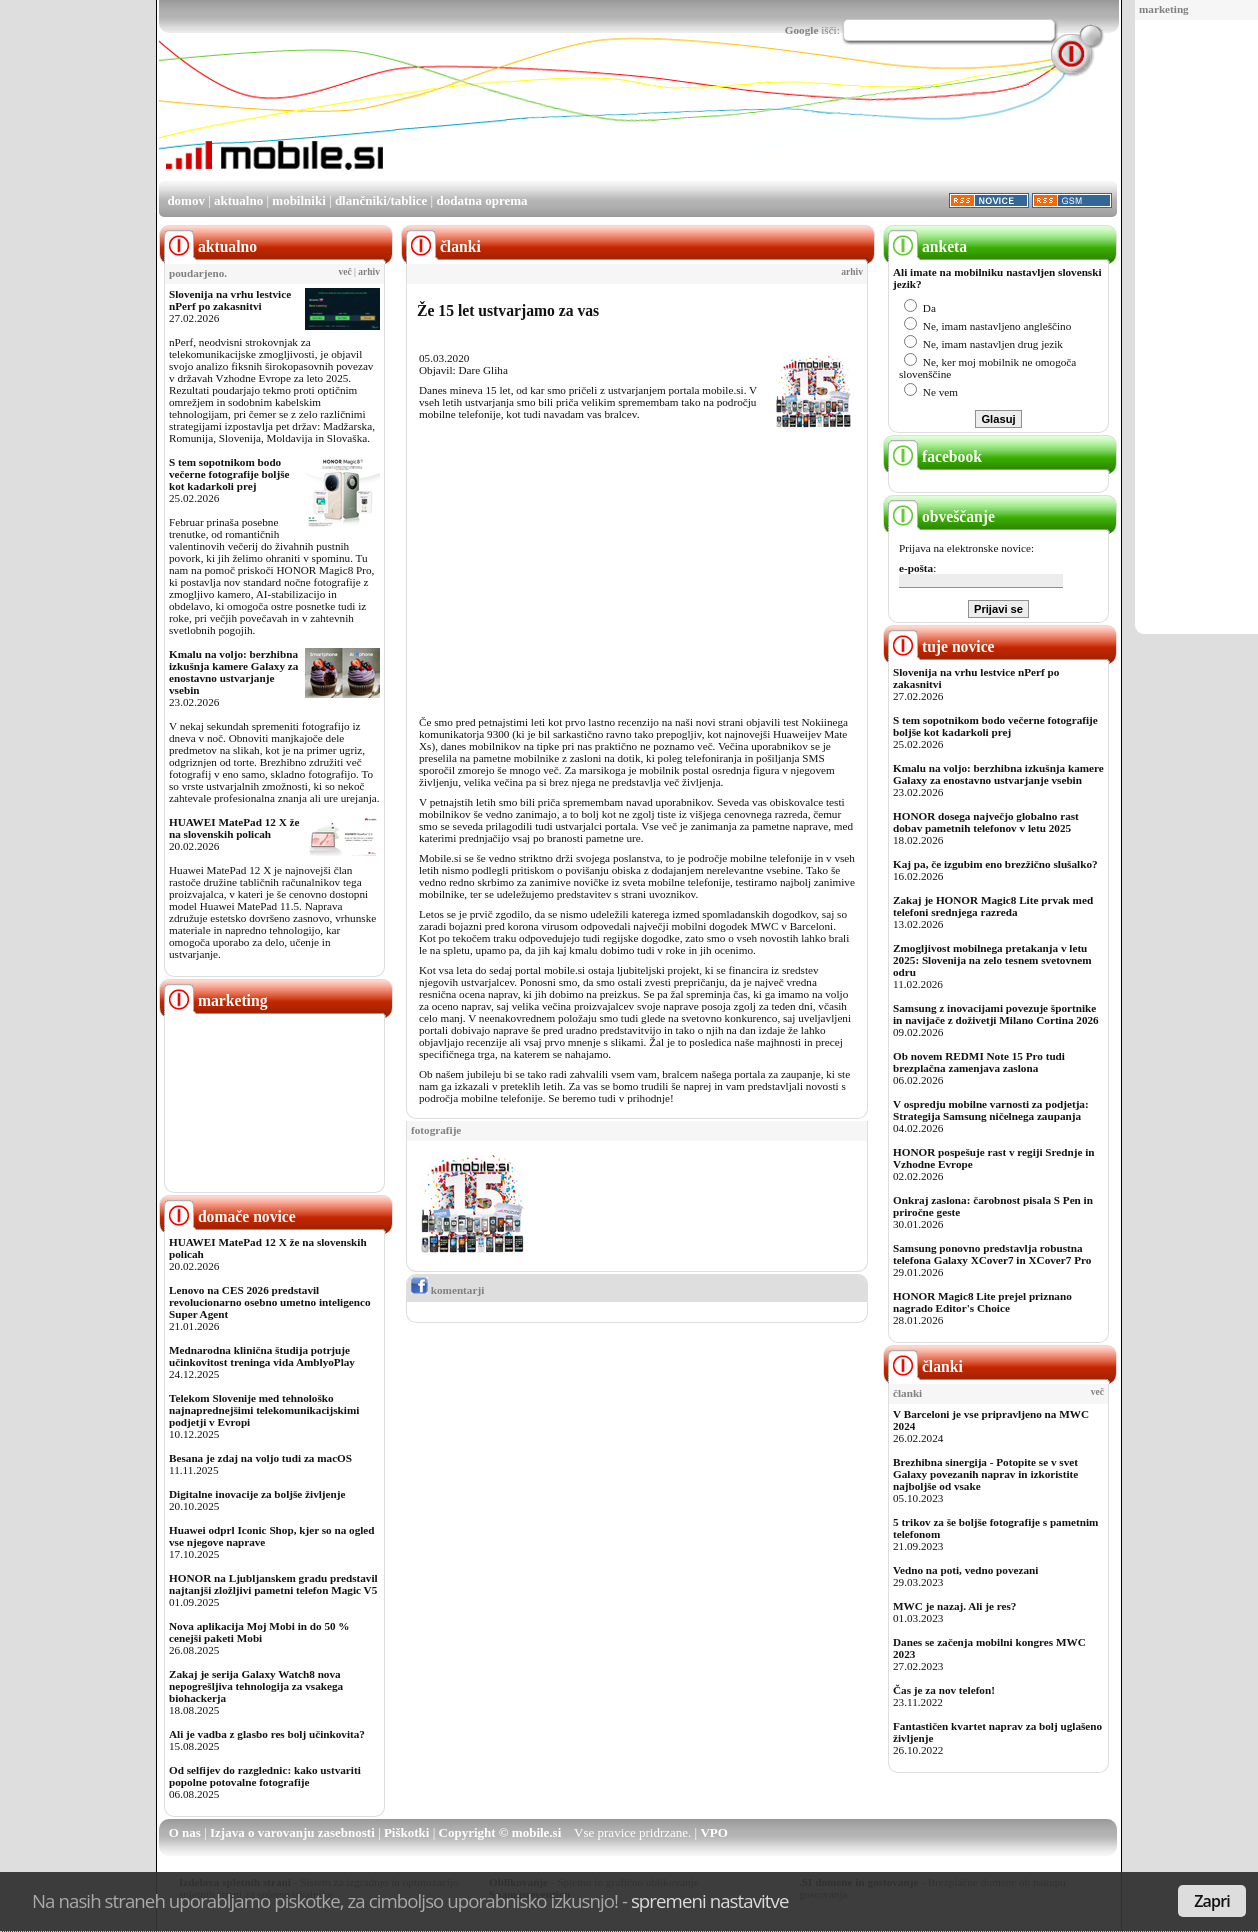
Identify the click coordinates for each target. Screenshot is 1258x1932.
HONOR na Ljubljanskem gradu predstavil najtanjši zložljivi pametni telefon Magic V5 (273, 1584)
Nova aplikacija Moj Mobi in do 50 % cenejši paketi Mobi (259, 1632)
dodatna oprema (481, 200)
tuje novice (941, 646)
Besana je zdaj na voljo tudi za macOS (260, 1458)
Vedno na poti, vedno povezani (965, 1570)
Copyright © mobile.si (500, 1832)
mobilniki (298, 200)
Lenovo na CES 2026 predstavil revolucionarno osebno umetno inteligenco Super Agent (269, 1302)
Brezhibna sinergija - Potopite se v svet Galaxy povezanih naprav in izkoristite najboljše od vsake (985, 1474)
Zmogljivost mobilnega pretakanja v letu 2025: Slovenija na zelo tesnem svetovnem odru (992, 960)
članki (925, 1366)
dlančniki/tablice (381, 200)
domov (186, 200)
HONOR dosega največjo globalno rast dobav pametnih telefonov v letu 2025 (986, 822)
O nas (185, 1832)
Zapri (1212, 1901)
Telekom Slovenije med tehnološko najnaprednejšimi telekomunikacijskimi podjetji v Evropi (264, 1410)
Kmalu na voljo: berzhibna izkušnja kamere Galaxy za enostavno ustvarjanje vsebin (233, 672)
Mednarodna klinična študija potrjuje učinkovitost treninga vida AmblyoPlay (262, 1356)
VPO (713, 1832)
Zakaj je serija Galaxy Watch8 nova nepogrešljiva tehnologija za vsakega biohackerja (256, 1686)
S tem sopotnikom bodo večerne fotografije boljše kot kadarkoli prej (229, 474)
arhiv (369, 272)
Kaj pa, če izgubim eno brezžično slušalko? (995, 864)
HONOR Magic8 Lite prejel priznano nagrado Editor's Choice (982, 1302)
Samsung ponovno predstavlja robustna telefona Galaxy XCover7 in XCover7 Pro (992, 1254)
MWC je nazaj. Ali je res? (954, 1606)
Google (802, 30)
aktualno (238, 200)
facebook (935, 456)
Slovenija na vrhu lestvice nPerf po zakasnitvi (230, 300)
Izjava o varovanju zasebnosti (292, 1832)
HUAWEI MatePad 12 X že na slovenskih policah (234, 828)
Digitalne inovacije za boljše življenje (257, 1494)
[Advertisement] (753, 123)
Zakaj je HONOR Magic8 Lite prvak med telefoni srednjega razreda (993, 906)
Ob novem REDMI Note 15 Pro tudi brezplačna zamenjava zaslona (979, 1062)
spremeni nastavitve (710, 1900)
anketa (927, 246)
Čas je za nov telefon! (944, 1690)
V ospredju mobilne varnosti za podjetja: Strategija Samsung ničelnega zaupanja (991, 1110)
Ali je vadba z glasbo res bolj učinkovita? (267, 1734)
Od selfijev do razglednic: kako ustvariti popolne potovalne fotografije (265, 1776)
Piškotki (407, 1832)
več (345, 272)
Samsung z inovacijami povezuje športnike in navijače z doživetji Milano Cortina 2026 (996, 1014)
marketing (1164, 9)
